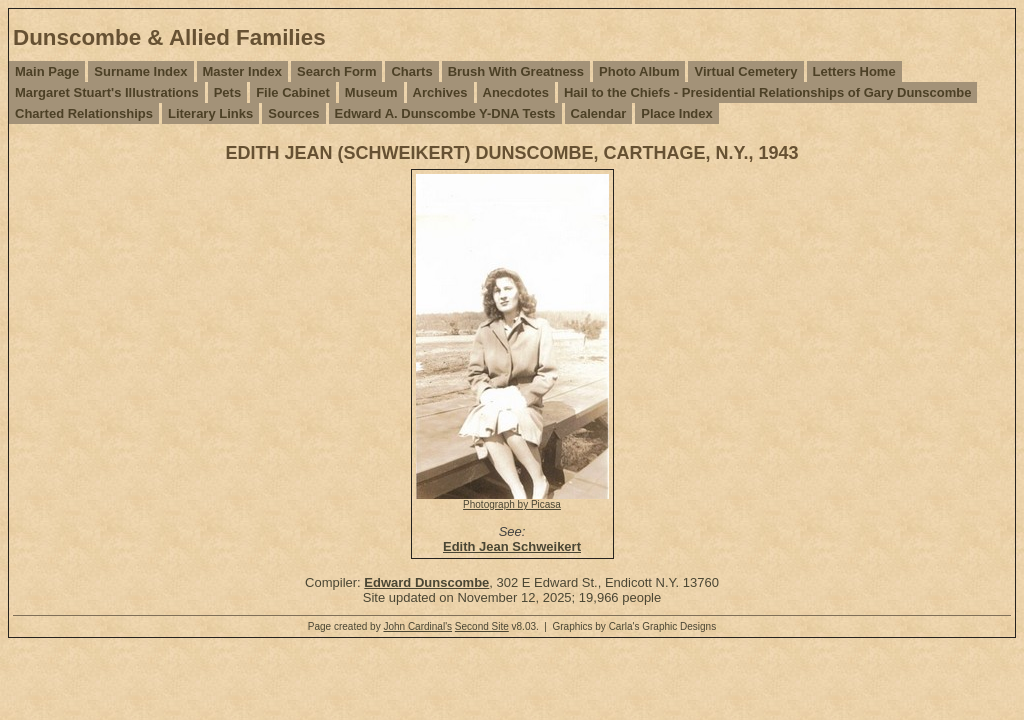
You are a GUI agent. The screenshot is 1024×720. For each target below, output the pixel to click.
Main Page (47, 71)
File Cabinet (293, 92)
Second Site (482, 626)
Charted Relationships (84, 113)
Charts (411, 71)
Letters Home (854, 71)
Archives (440, 92)
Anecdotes (516, 92)
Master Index (242, 71)
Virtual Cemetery (745, 71)
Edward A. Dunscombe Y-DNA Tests (445, 113)
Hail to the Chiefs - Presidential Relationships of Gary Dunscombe (767, 92)
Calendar (599, 113)
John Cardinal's (417, 626)
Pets (227, 92)
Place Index (677, 113)
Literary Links (210, 113)
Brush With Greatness (516, 71)
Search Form (336, 71)
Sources (293, 113)
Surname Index (140, 71)
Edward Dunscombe (426, 582)
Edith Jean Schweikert (512, 546)
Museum (371, 92)
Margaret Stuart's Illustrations (107, 92)
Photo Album (639, 71)
